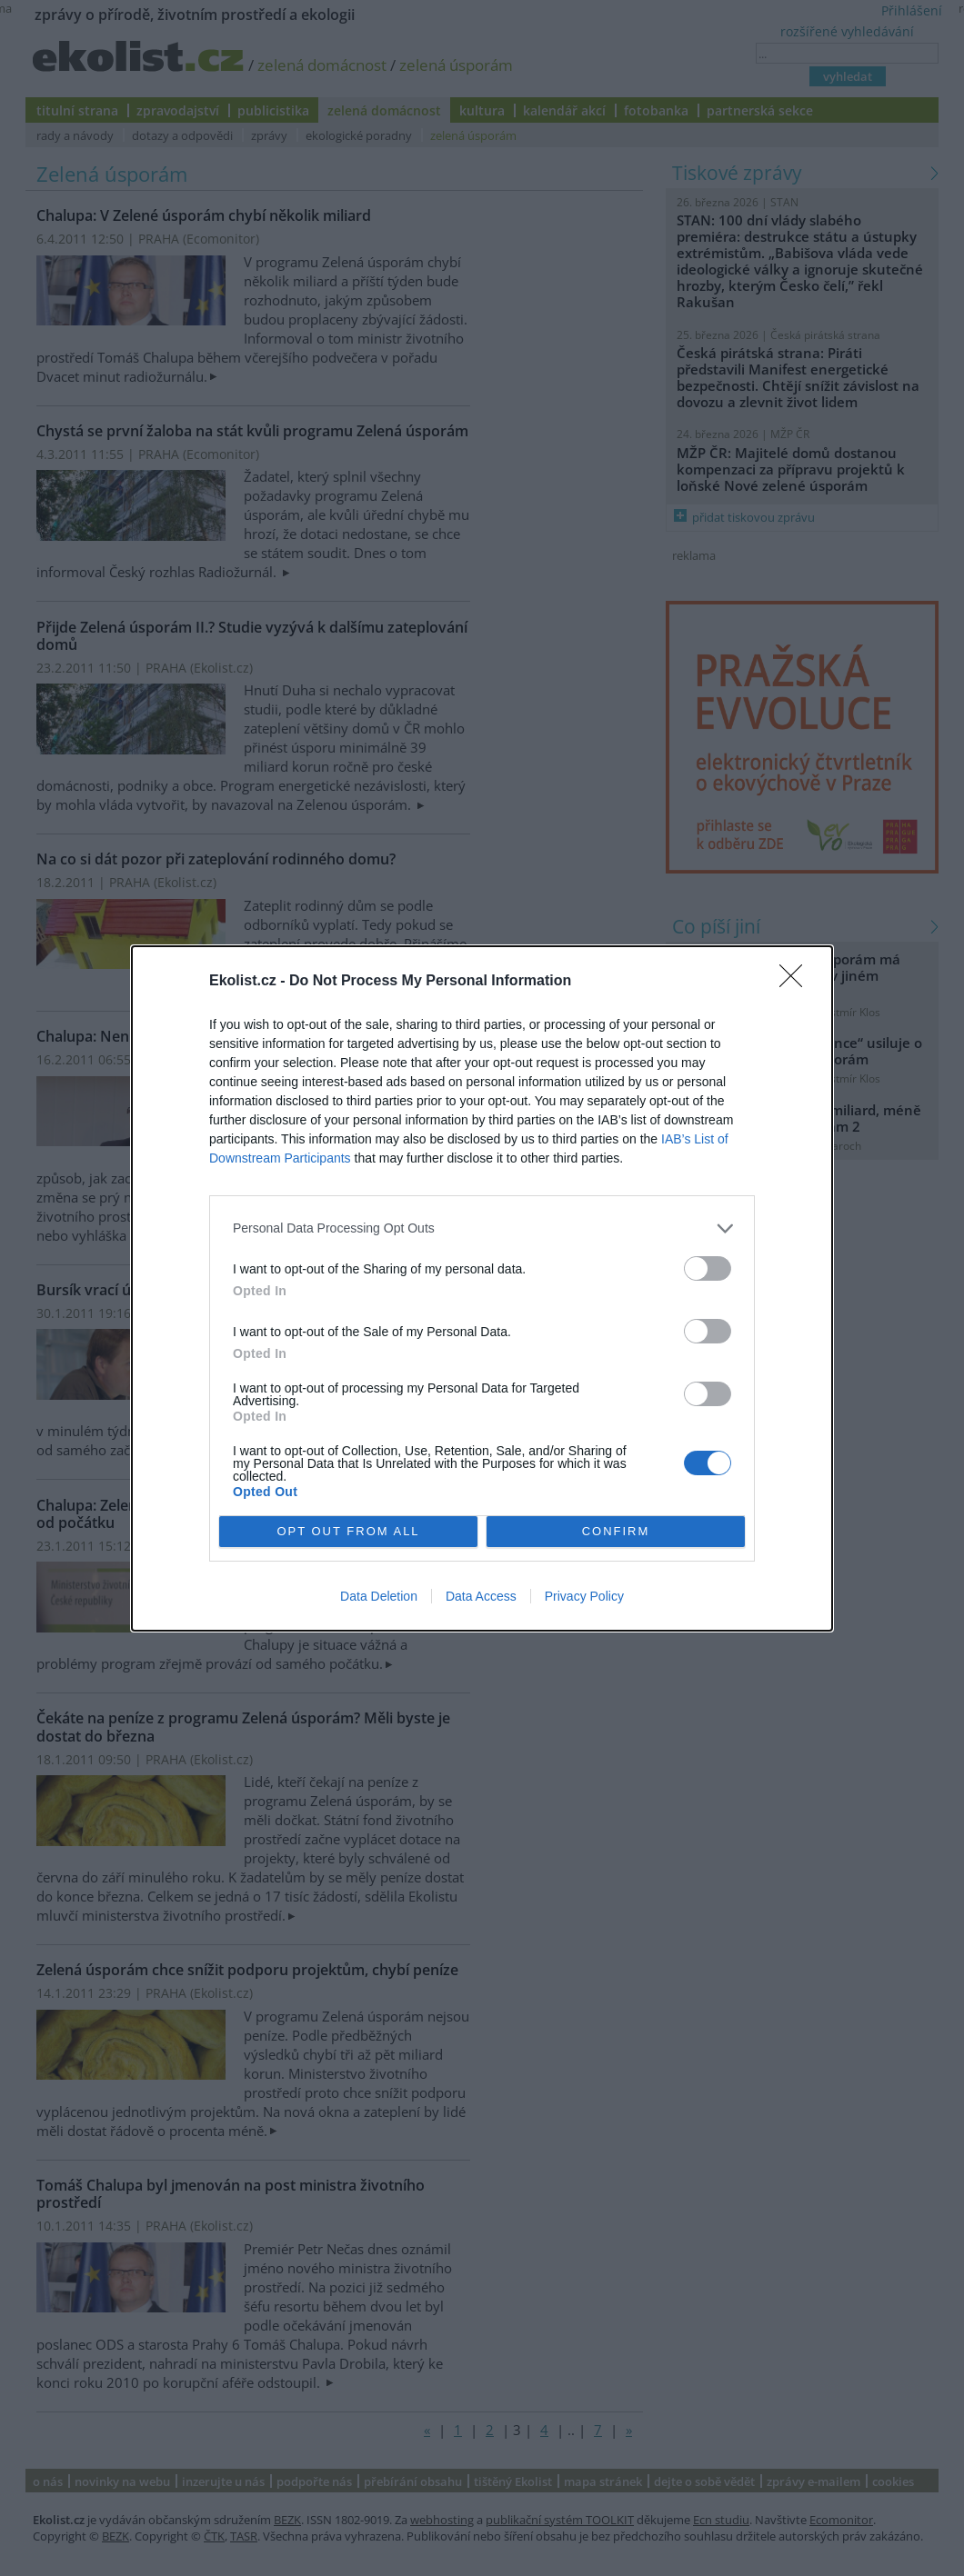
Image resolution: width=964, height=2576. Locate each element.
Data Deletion (378, 1596)
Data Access (481, 1596)
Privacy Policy (584, 1596)
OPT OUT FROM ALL (347, 1531)
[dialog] (482, 1288)
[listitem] (482, 1228)
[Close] (796, 981)
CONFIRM (616, 1531)
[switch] (707, 1268)
